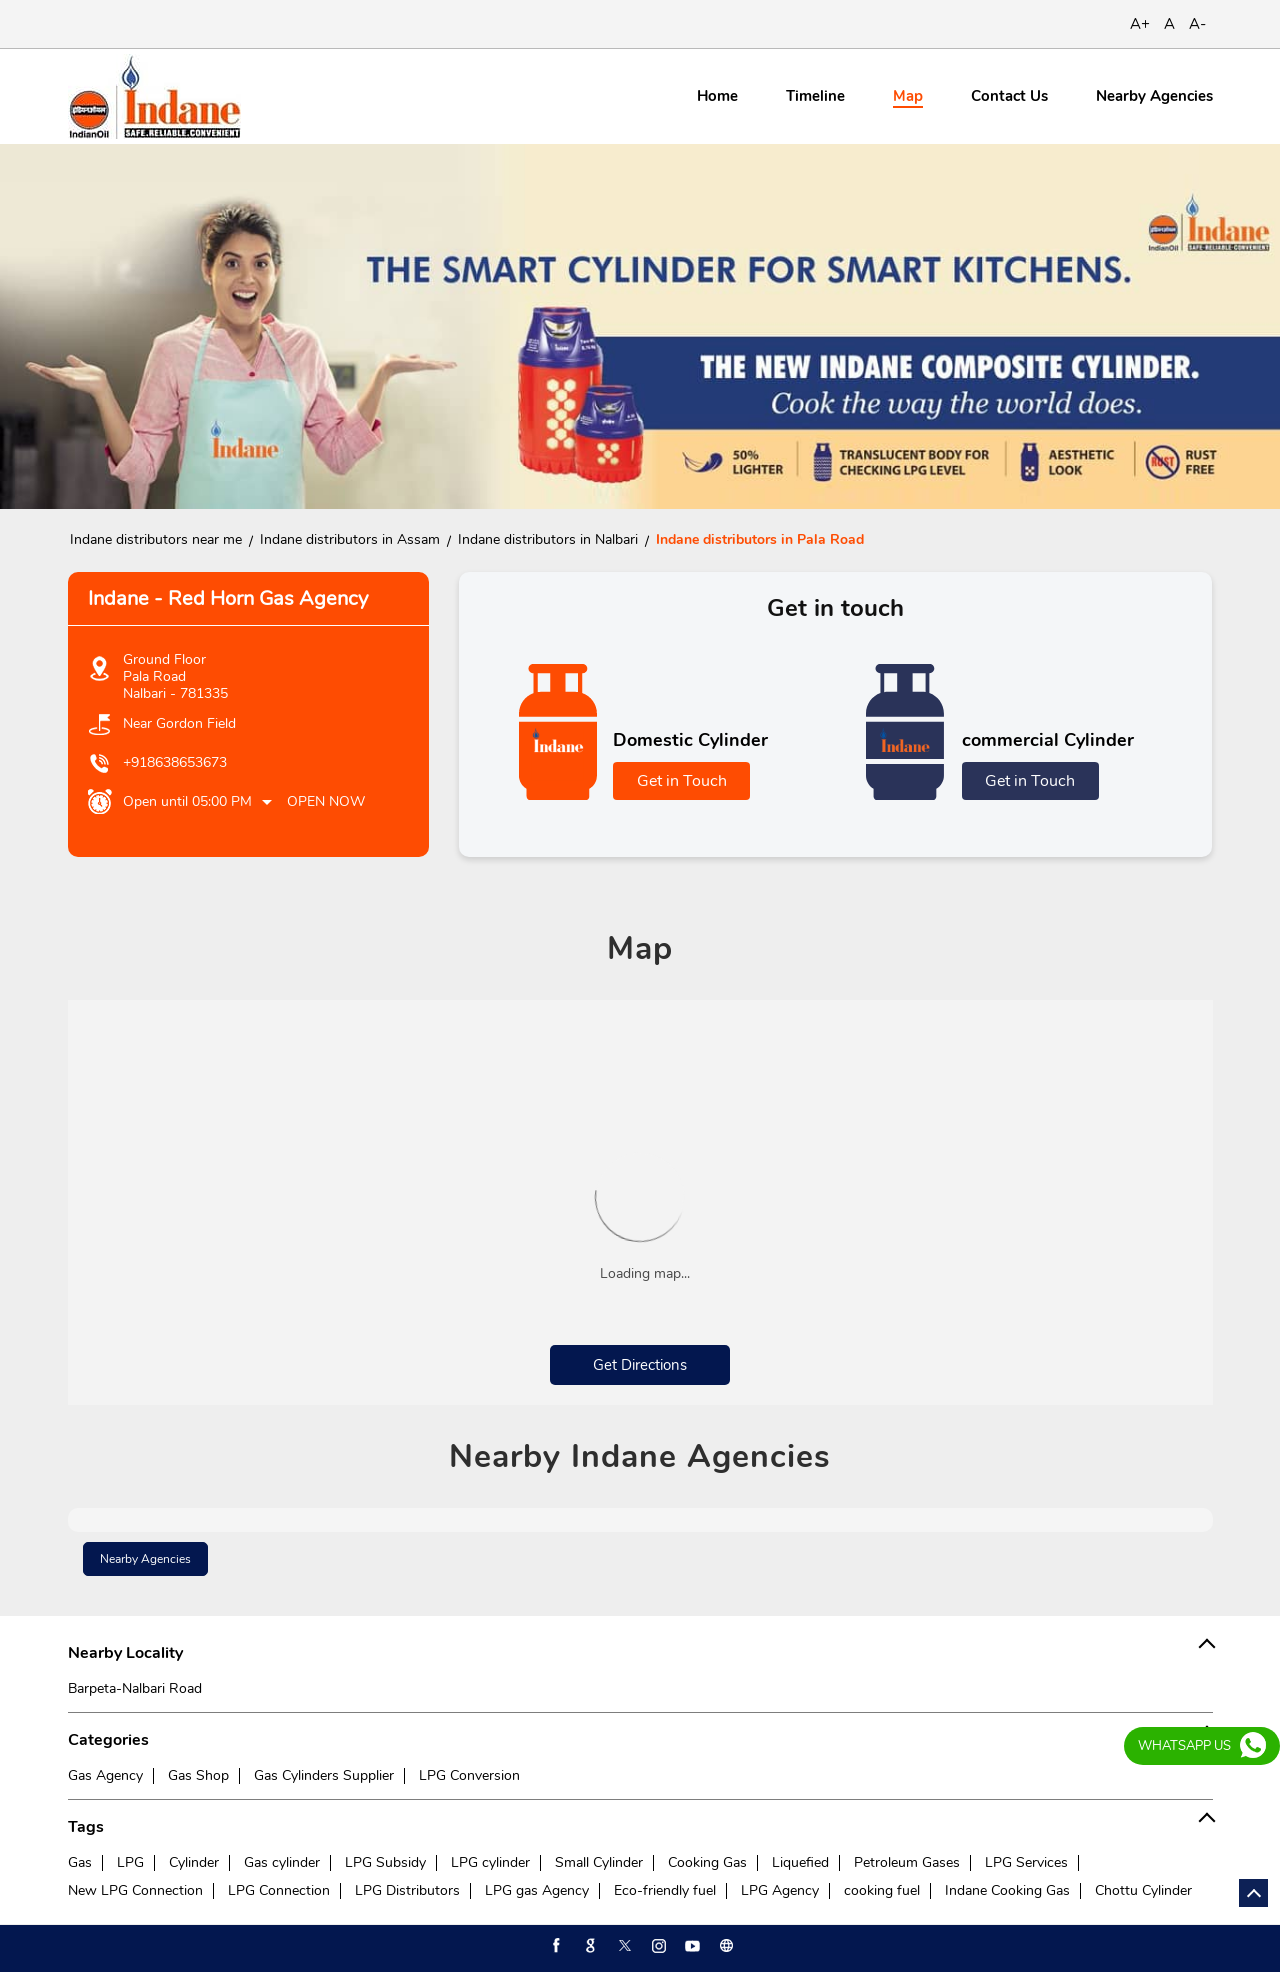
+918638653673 (175, 762)
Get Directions (640, 1365)
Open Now (326, 801)
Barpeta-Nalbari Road (135, 1688)
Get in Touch (682, 781)
